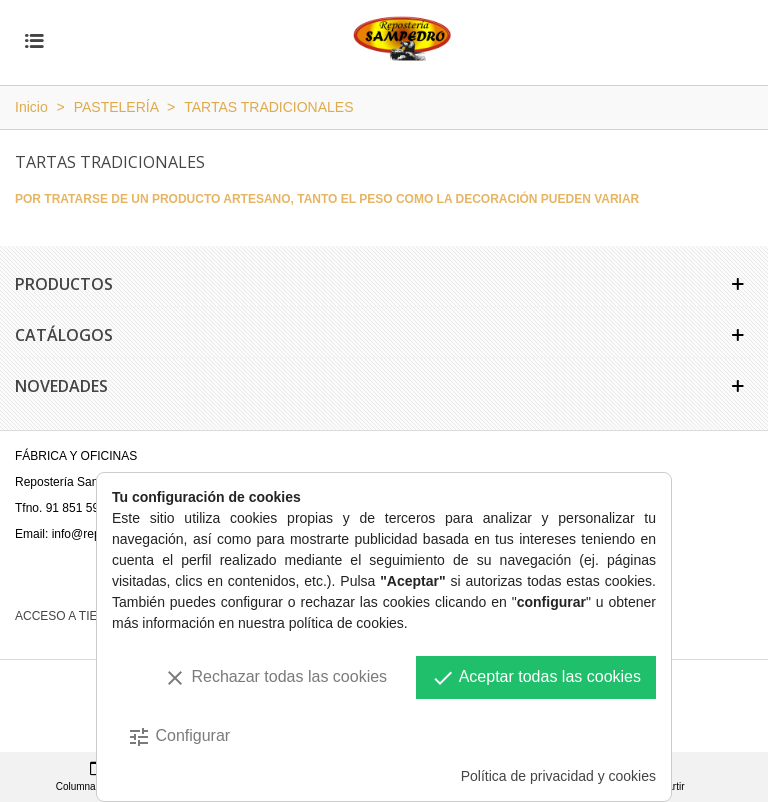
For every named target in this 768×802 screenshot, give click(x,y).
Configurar (178, 737)
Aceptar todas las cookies (536, 678)
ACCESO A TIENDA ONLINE (94, 616)
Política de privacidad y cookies (558, 776)
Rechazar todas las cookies (275, 678)
